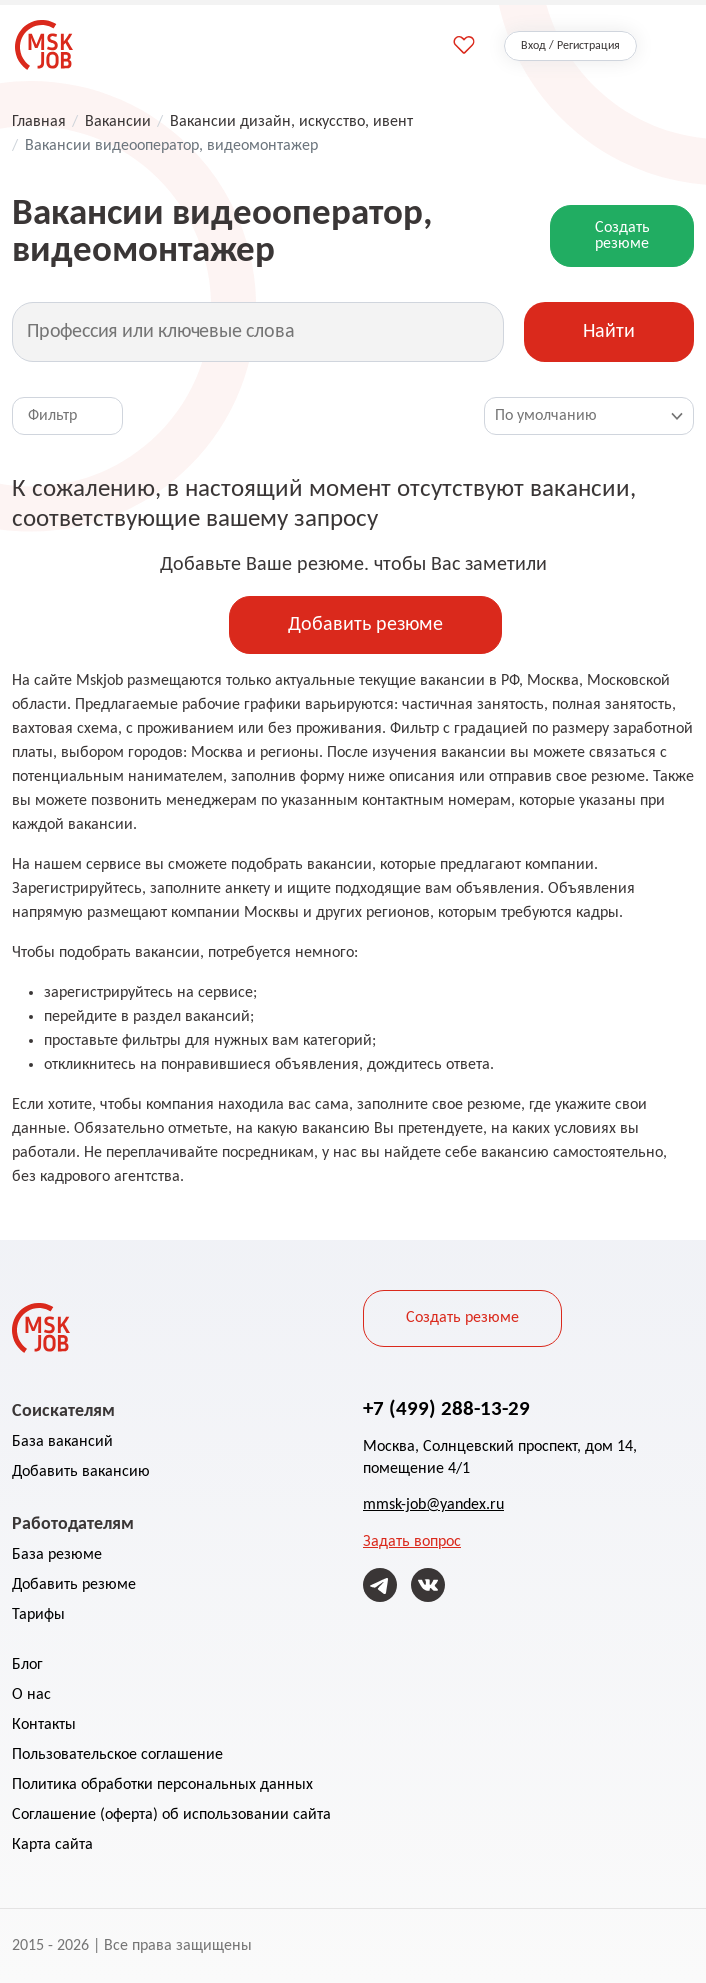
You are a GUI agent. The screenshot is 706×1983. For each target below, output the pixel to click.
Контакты (44, 1725)
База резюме (57, 1555)
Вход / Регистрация (570, 46)
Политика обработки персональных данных (162, 1785)
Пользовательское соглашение (117, 1755)
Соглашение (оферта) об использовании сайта (171, 1815)
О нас (31, 1695)
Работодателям (73, 1523)
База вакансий (62, 1442)
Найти (609, 332)
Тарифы (38, 1615)
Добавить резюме (365, 625)
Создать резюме (622, 236)
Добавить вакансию (81, 1472)
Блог (27, 1665)
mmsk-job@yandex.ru (433, 1505)
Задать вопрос (412, 1542)
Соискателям (63, 1410)
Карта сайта (52, 1845)
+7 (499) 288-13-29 (446, 1408)
